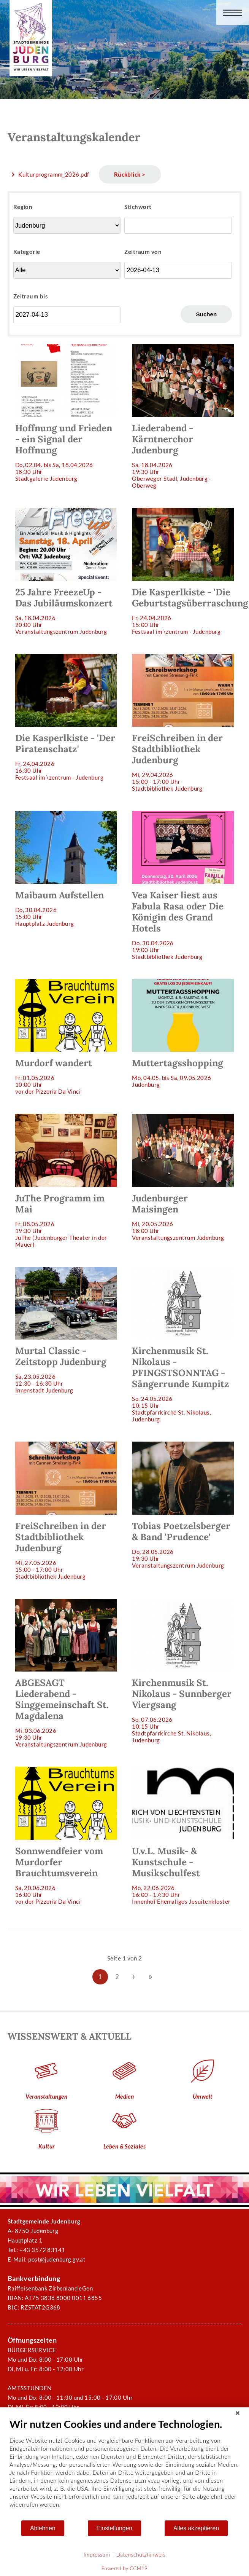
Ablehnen (43, 2528)
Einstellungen (115, 2528)
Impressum (97, 2554)
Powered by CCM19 (124, 2568)
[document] (124, 2469)
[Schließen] (237, 2413)
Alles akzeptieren (196, 2528)
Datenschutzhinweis (140, 2554)
